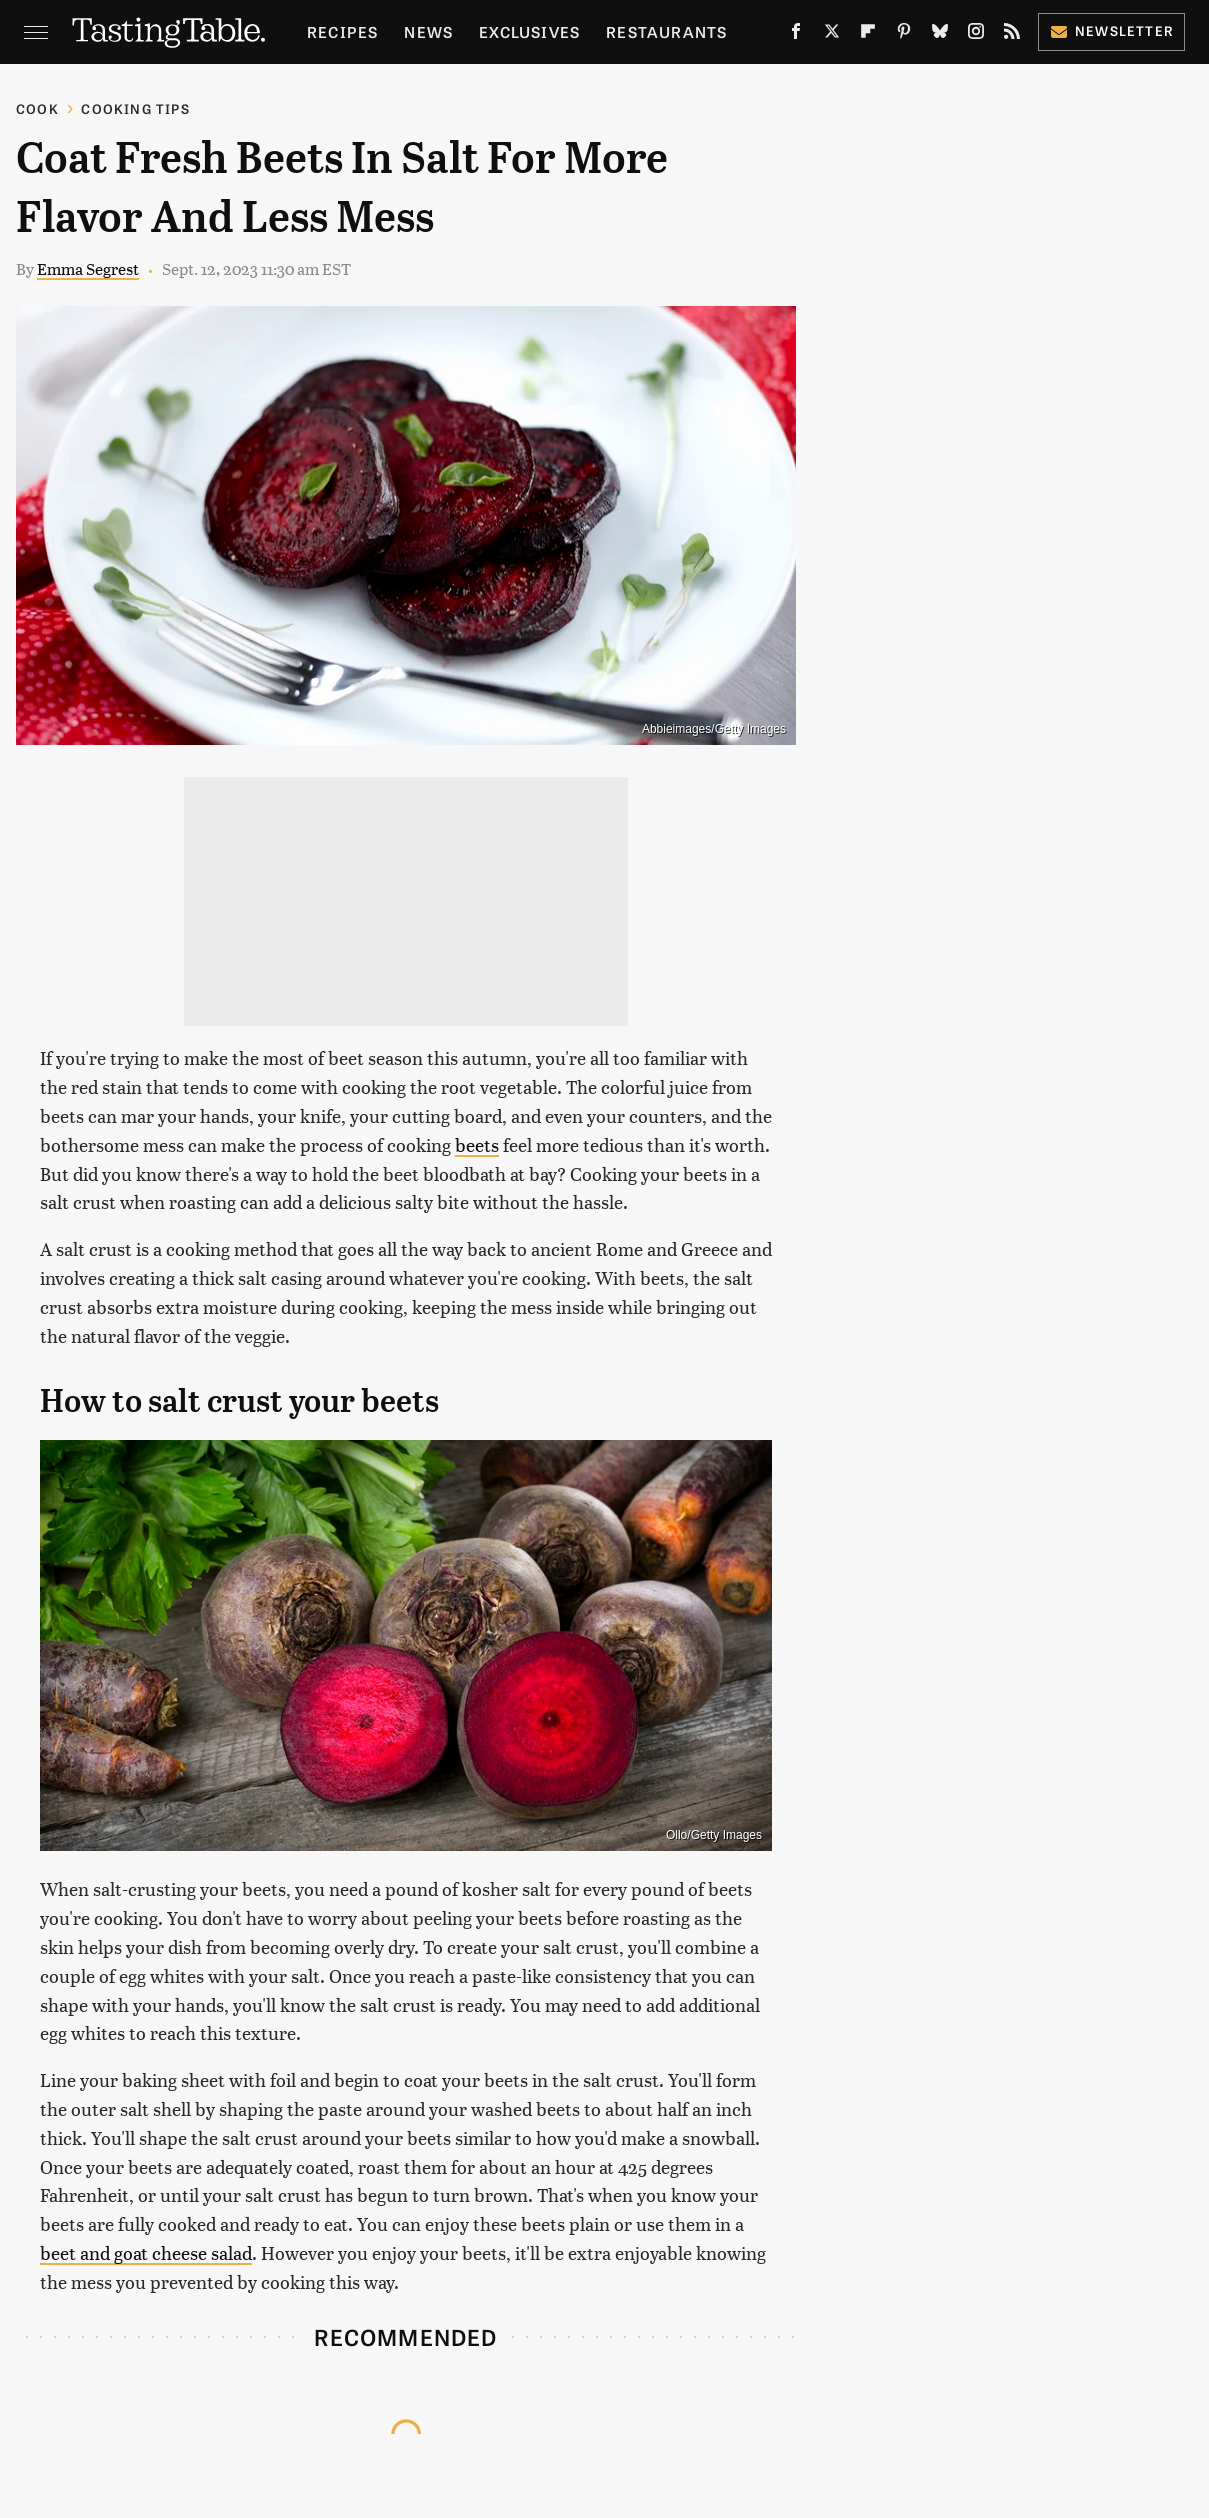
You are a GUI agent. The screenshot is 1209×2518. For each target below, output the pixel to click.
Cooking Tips (135, 108)
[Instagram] (976, 35)
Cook (37, 108)
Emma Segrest (88, 268)
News (428, 31)
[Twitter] (832, 35)
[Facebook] (796, 35)
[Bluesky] (940, 35)
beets (477, 1144)
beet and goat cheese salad (146, 2252)
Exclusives (529, 31)
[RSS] (1012, 35)
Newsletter (1111, 30)
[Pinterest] (904, 35)
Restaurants (666, 31)
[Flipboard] (868, 35)
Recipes (342, 31)
